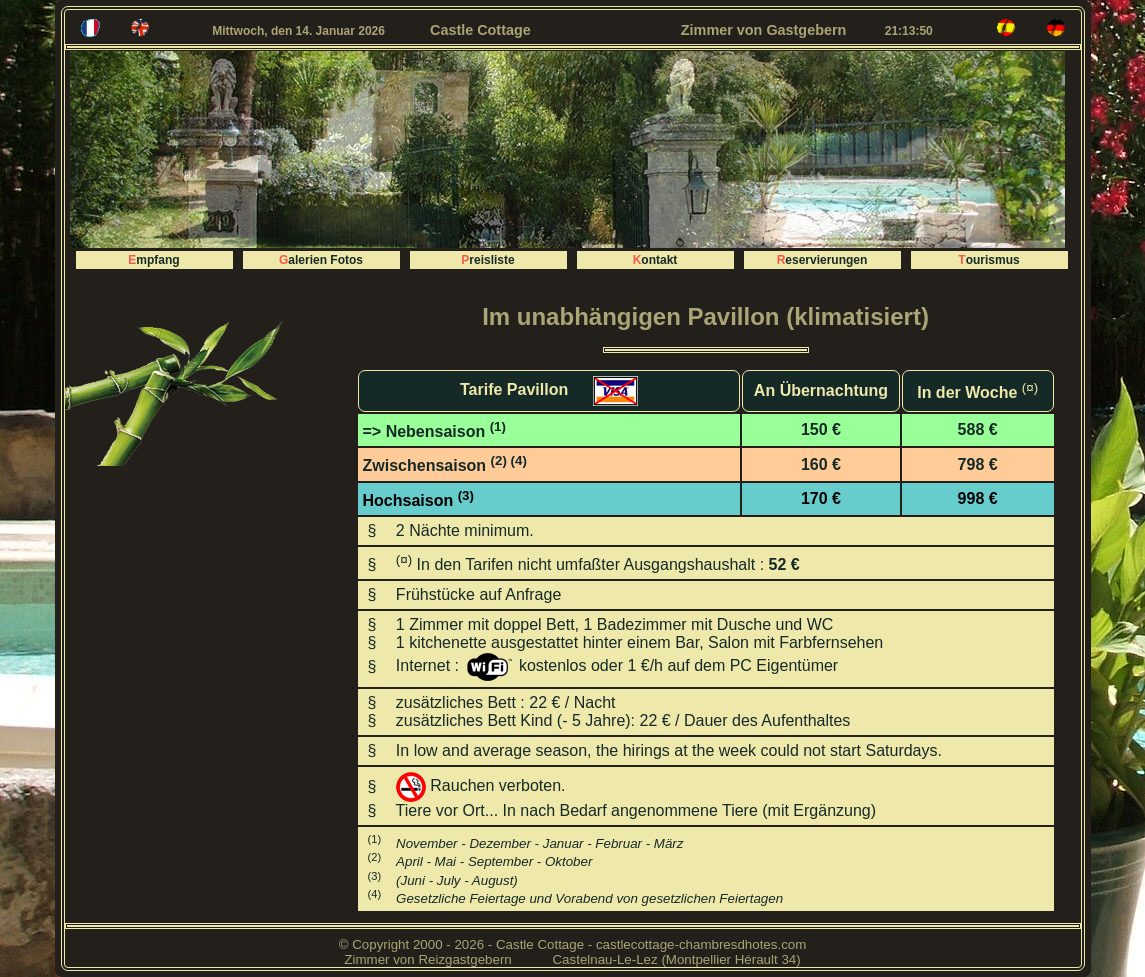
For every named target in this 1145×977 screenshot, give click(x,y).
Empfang (153, 260)
